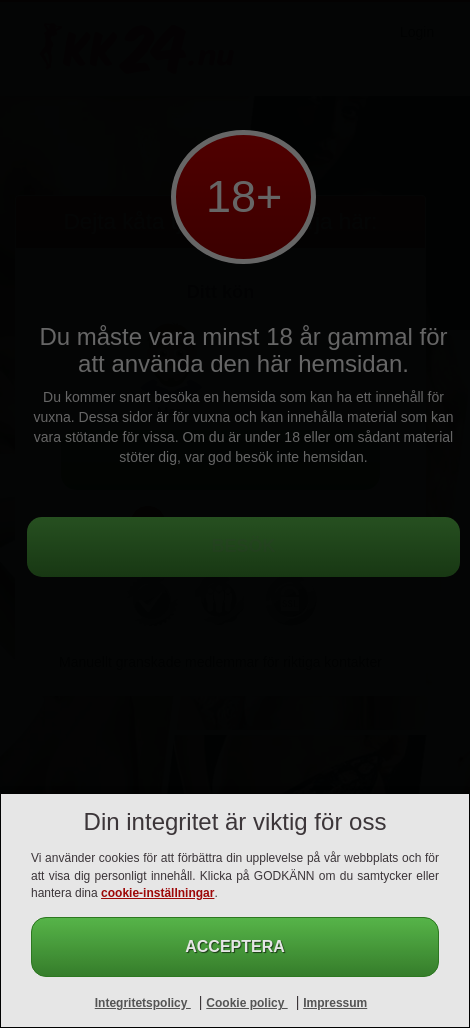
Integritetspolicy (143, 1003)
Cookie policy (246, 1003)
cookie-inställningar (157, 893)
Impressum (335, 1003)
